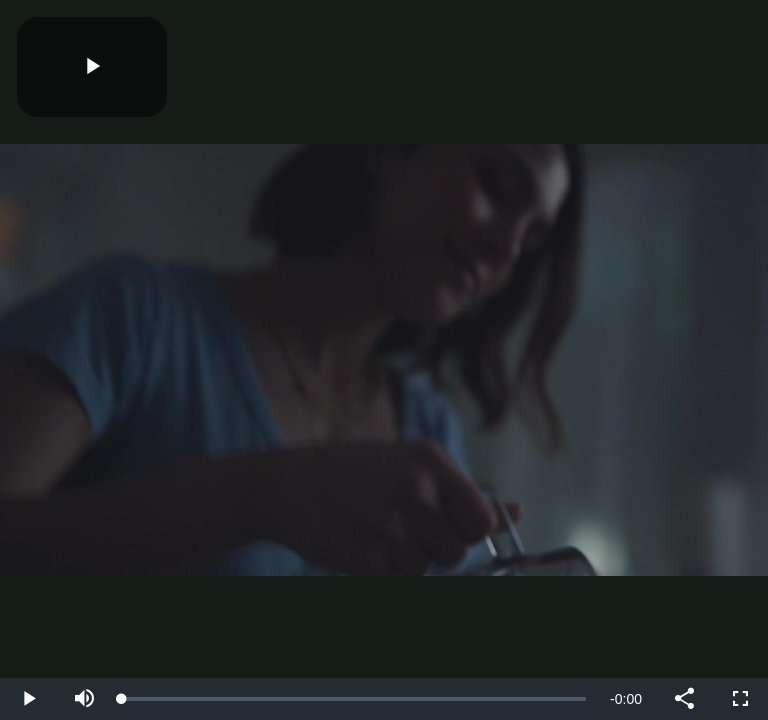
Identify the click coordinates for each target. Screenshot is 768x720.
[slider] (354, 699)
